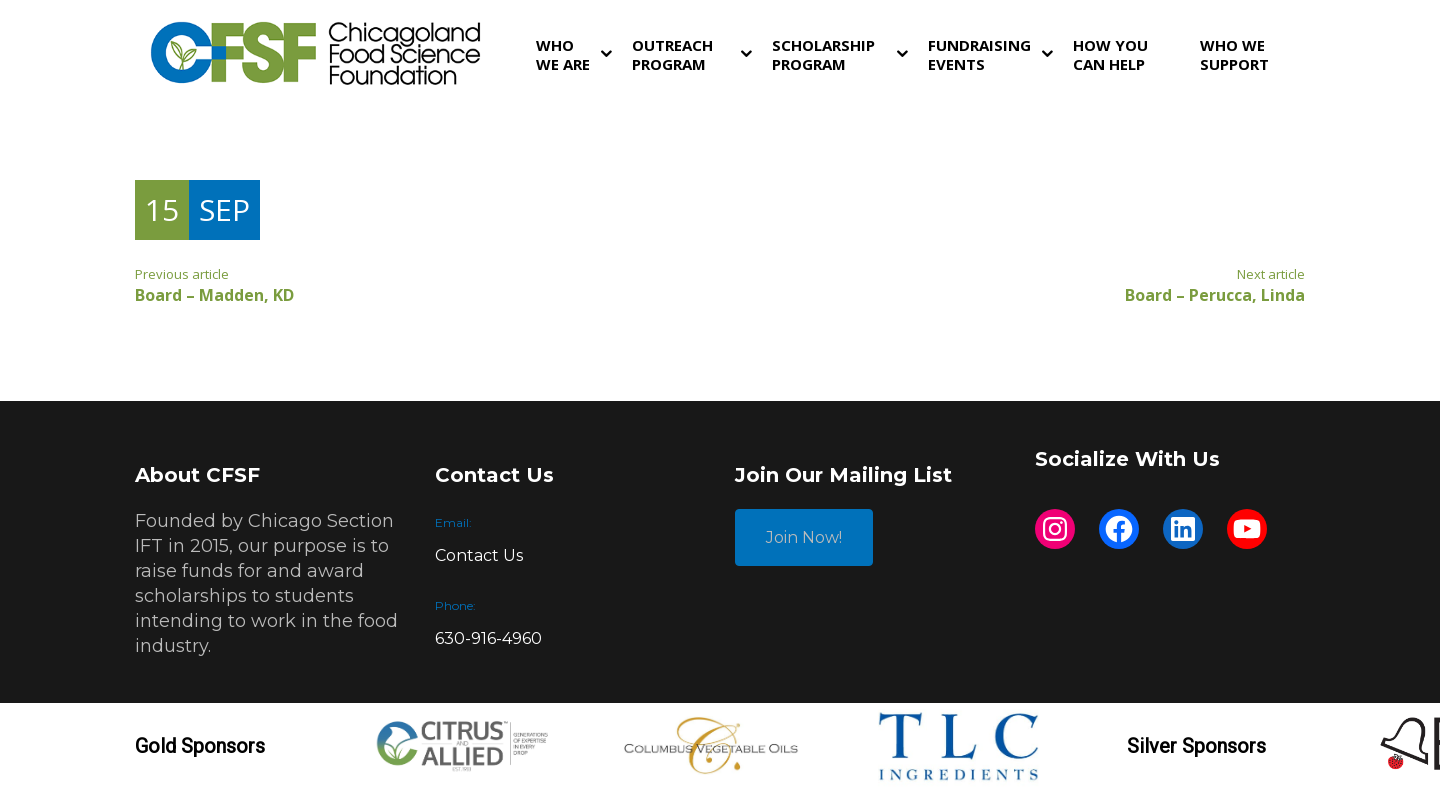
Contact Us (479, 555)
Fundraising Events (979, 54)
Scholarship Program (823, 54)
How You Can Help (1110, 54)
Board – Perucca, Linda (1215, 295)
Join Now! (804, 537)
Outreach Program (672, 54)
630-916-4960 (488, 638)
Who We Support (1234, 54)
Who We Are (563, 54)
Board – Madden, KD (214, 295)
